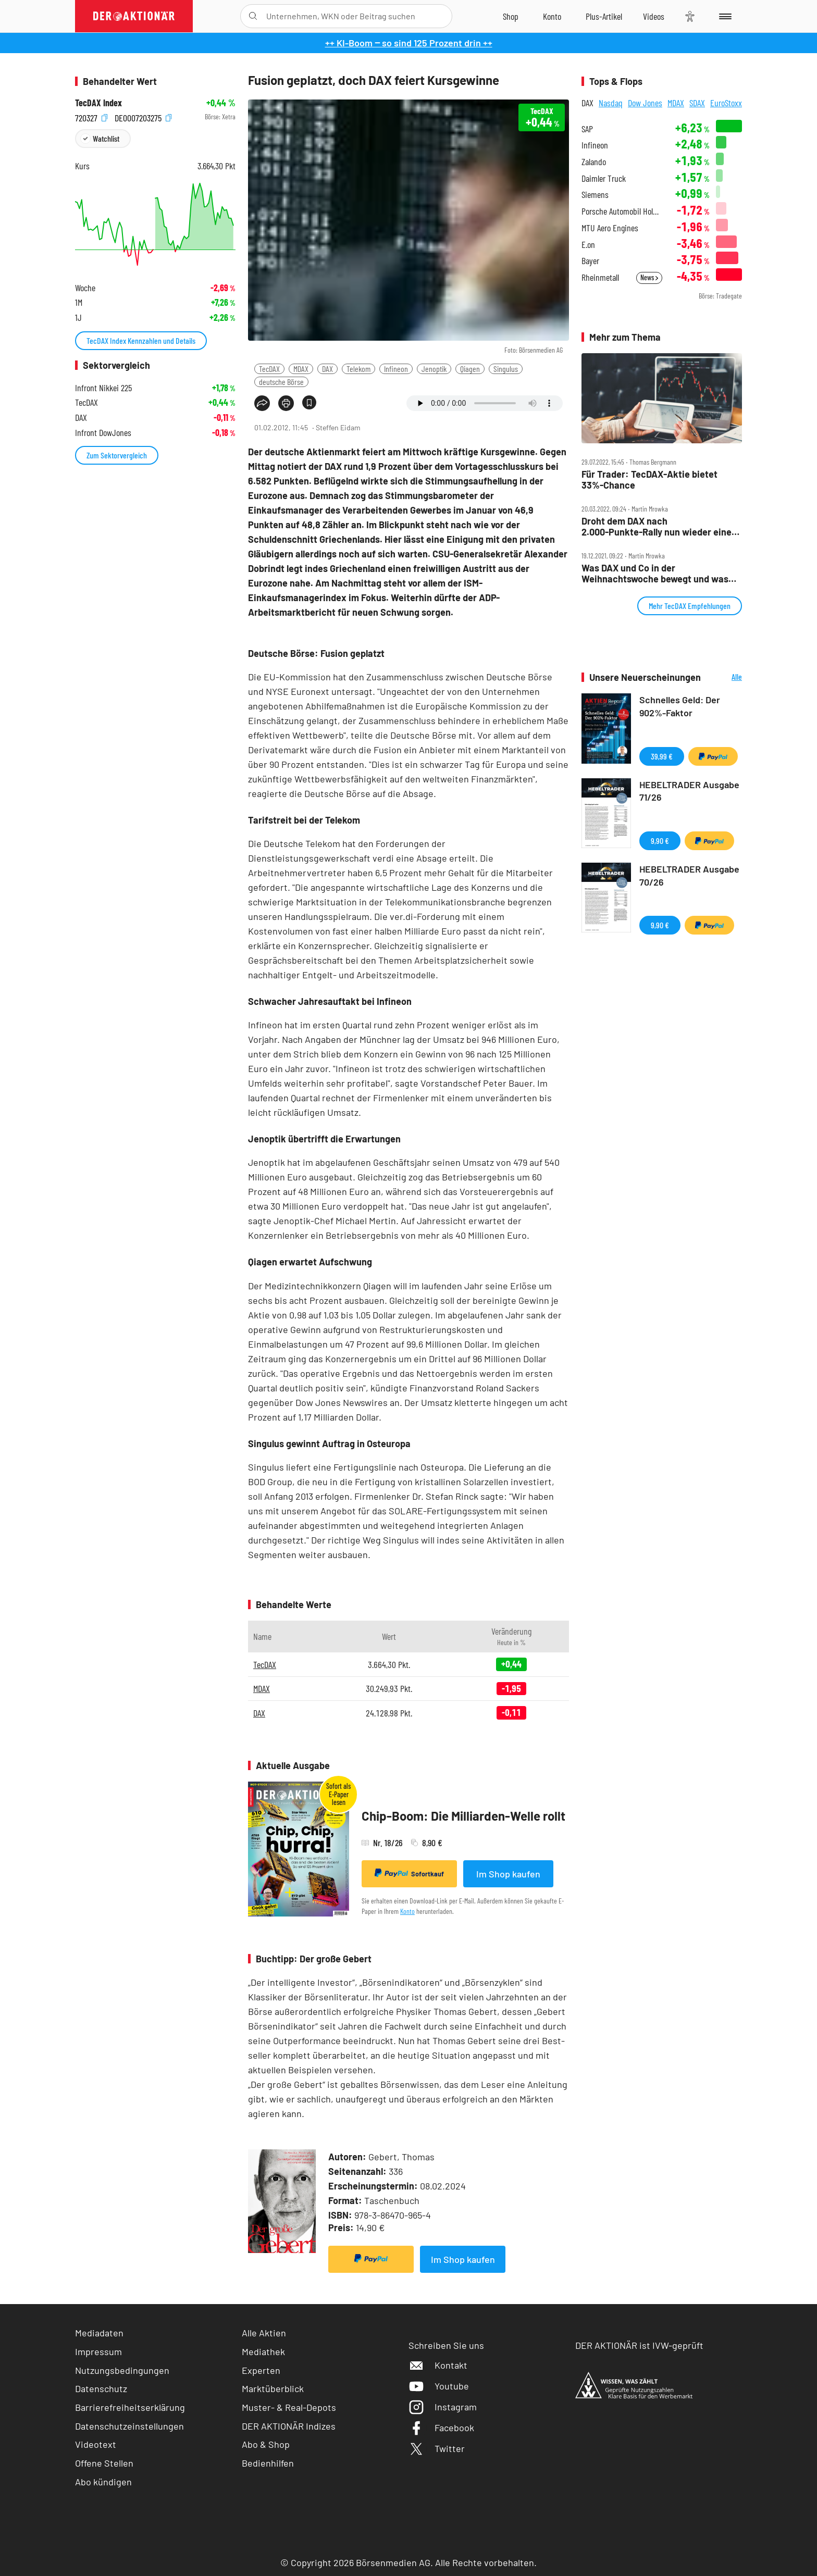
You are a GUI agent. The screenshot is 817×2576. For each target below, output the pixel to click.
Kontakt (437, 2365)
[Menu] (723, 16)
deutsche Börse (281, 382)
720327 (91, 117)
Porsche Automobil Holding (621, 211)
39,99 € (662, 756)
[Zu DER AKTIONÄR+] (604, 16)
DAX (327, 369)
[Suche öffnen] (253, 16)
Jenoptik (434, 369)
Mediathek (263, 2351)
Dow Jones (645, 102)
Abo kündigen (103, 2481)
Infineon (396, 369)
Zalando (593, 161)
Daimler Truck (603, 178)
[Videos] (654, 16)
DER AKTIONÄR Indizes (289, 2426)
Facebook (441, 2427)
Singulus (505, 369)
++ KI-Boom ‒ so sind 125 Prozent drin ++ (408, 42)
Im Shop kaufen (508, 1874)
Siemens (595, 194)
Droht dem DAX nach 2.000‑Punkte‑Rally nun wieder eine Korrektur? (656, 526)
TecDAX (269, 369)
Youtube (438, 2386)
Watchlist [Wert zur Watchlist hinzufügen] (106, 138)
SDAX (697, 102)
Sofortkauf (409, 1873)
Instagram (442, 2406)
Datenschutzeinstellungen (129, 2426)
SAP (587, 128)
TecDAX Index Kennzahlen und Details (140, 340)
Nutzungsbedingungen (122, 2370)
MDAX (300, 369)
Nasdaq (611, 102)
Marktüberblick (273, 2388)
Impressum (98, 2351)
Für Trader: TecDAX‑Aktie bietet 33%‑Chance (649, 479)
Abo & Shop (266, 2444)
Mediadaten (99, 2332)
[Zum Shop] (510, 16)
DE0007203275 (143, 117)
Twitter (436, 2448)
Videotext (95, 2444)
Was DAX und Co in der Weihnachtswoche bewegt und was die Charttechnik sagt (654, 573)
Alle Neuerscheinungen (724, 677)
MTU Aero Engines (609, 227)
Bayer (590, 260)
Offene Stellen (104, 2463)
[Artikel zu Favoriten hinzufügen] (309, 402)
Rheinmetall (600, 277)
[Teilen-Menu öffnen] (262, 403)
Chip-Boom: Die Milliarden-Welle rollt (463, 1815)
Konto (407, 1911)
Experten (261, 2370)
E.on (588, 244)
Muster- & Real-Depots (289, 2407)
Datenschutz (101, 2388)
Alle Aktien (264, 2332)
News (649, 277)
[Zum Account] (552, 16)
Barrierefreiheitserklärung (130, 2407)
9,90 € (660, 840)
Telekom (358, 369)
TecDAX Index (98, 102)
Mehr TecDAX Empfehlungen (690, 606)
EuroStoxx (726, 102)
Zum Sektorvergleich (116, 455)
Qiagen (470, 369)
